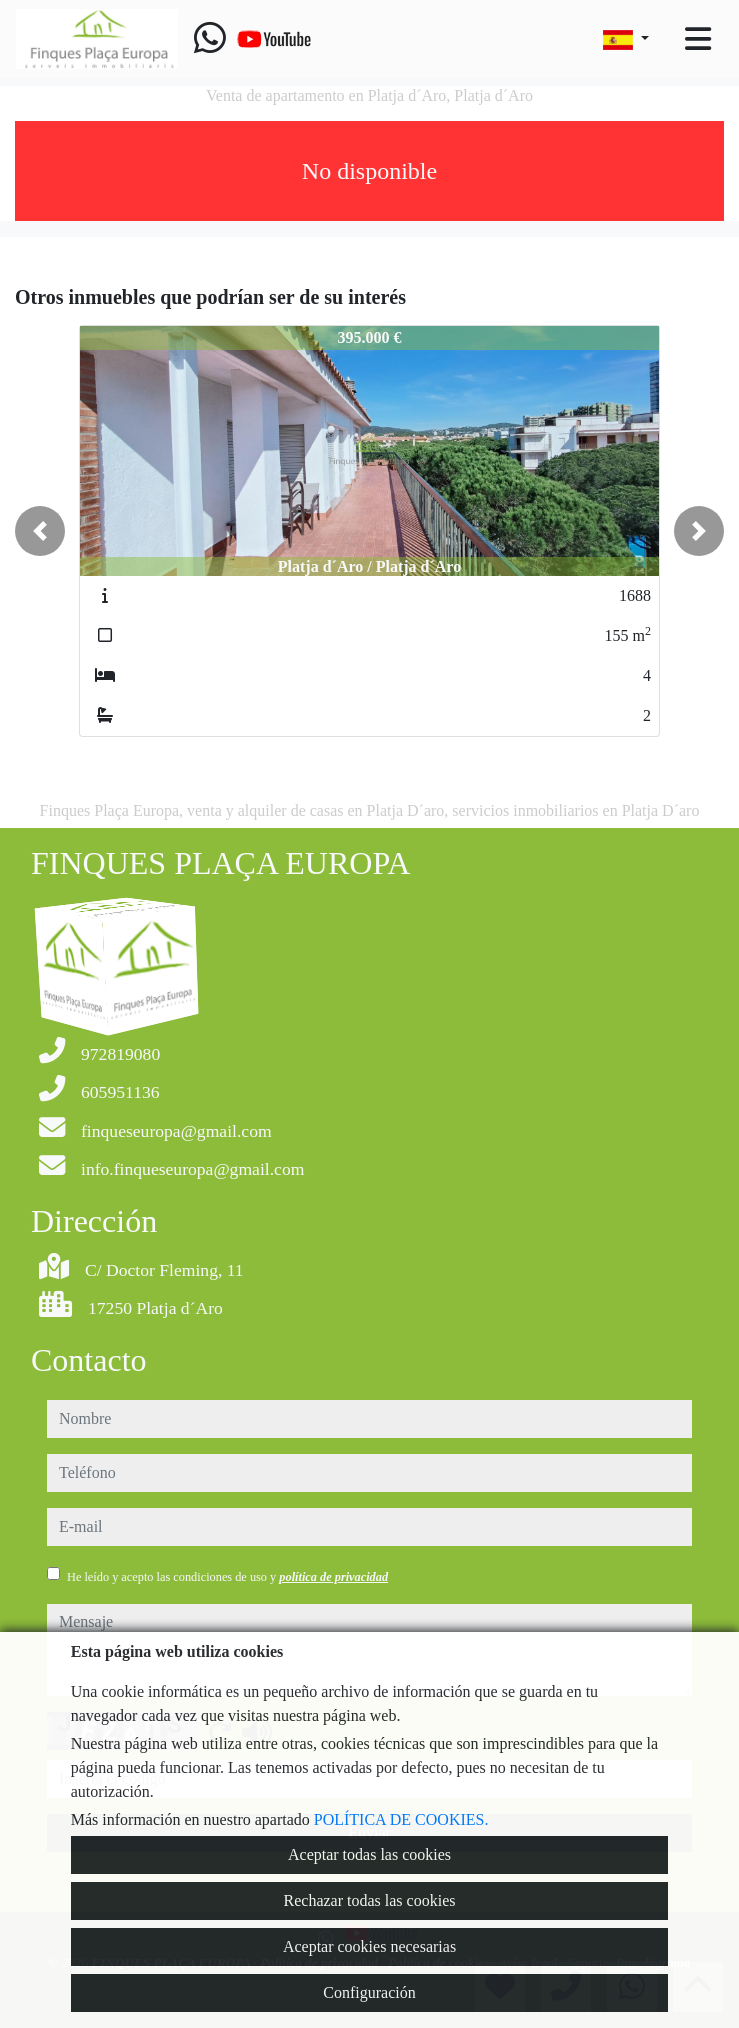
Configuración (369, 1992)
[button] (40, 531)
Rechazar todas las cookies (370, 1900)
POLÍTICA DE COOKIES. (401, 1819)
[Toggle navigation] (698, 39)
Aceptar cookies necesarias (369, 1946)
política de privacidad (333, 1577)
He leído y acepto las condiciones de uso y (227, 1577)
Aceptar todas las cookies (369, 1854)
